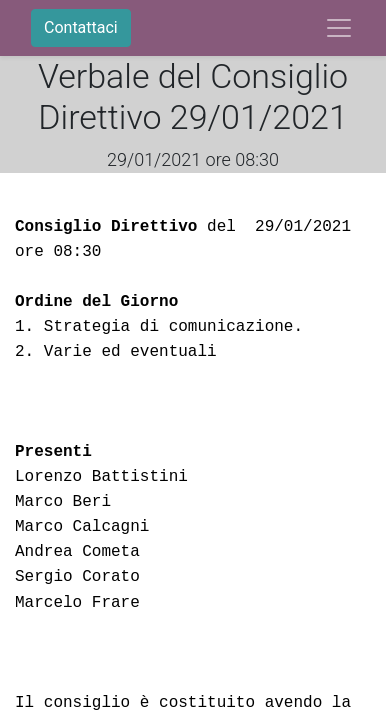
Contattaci (81, 27)
